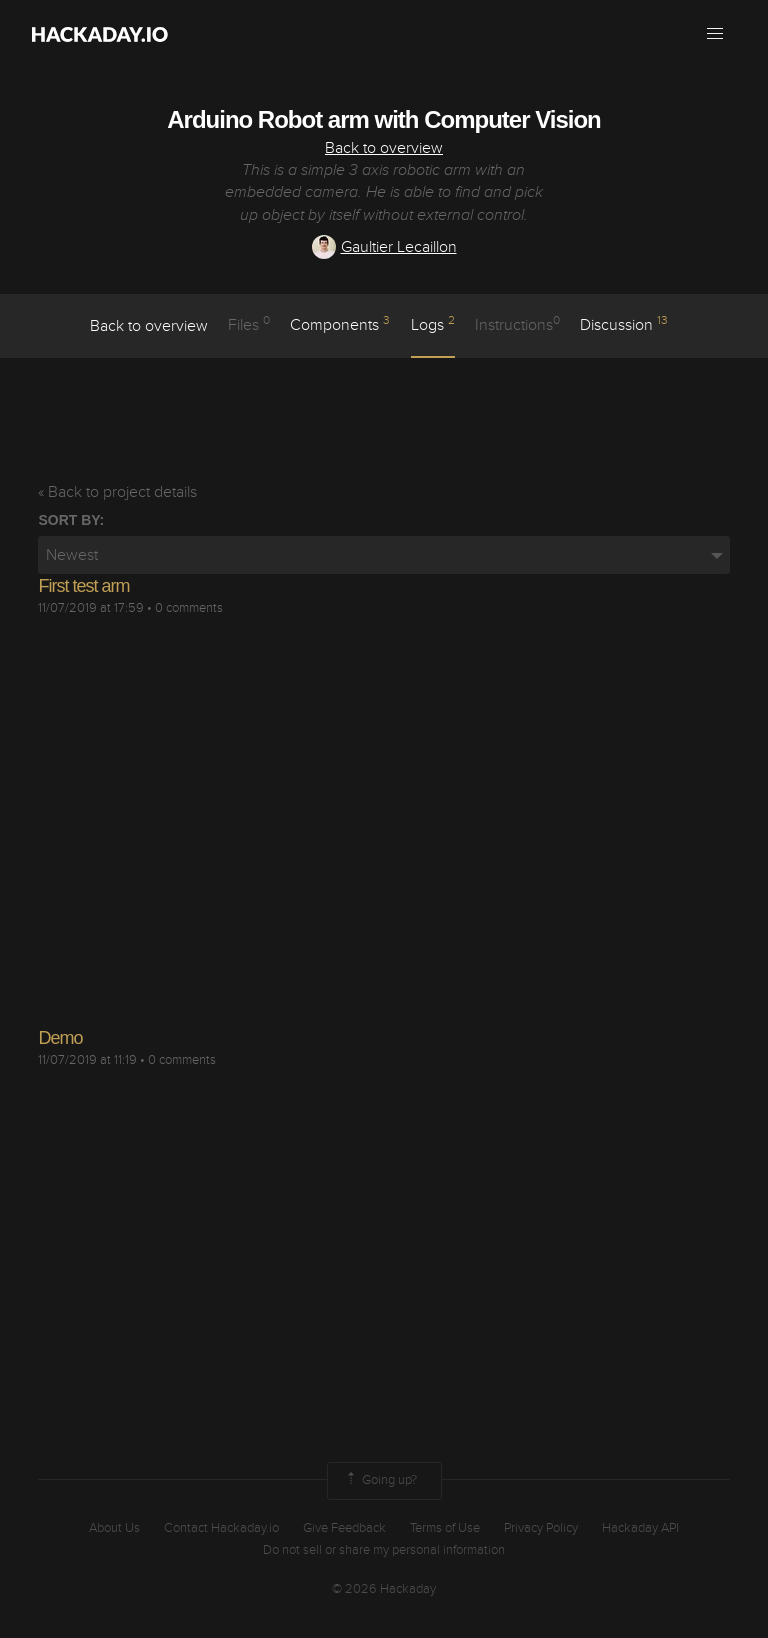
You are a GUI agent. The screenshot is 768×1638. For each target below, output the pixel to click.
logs (433, 324)
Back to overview (384, 148)
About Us (114, 1528)
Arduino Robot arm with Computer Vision (384, 119)
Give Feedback (344, 1528)
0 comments (189, 608)
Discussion (624, 324)
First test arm (83, 586)
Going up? (380, 1481)
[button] (715, 34)
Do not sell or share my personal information (384, 1550)
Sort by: (71, 520)
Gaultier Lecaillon (384, 247)
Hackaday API (640, 1528)
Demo (60, 1038)
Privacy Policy (541, 1528)
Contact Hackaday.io (221, 1528)
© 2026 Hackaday (384, 1589)
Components (340, 324)
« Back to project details (117, 492)
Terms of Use (445, 1528)
